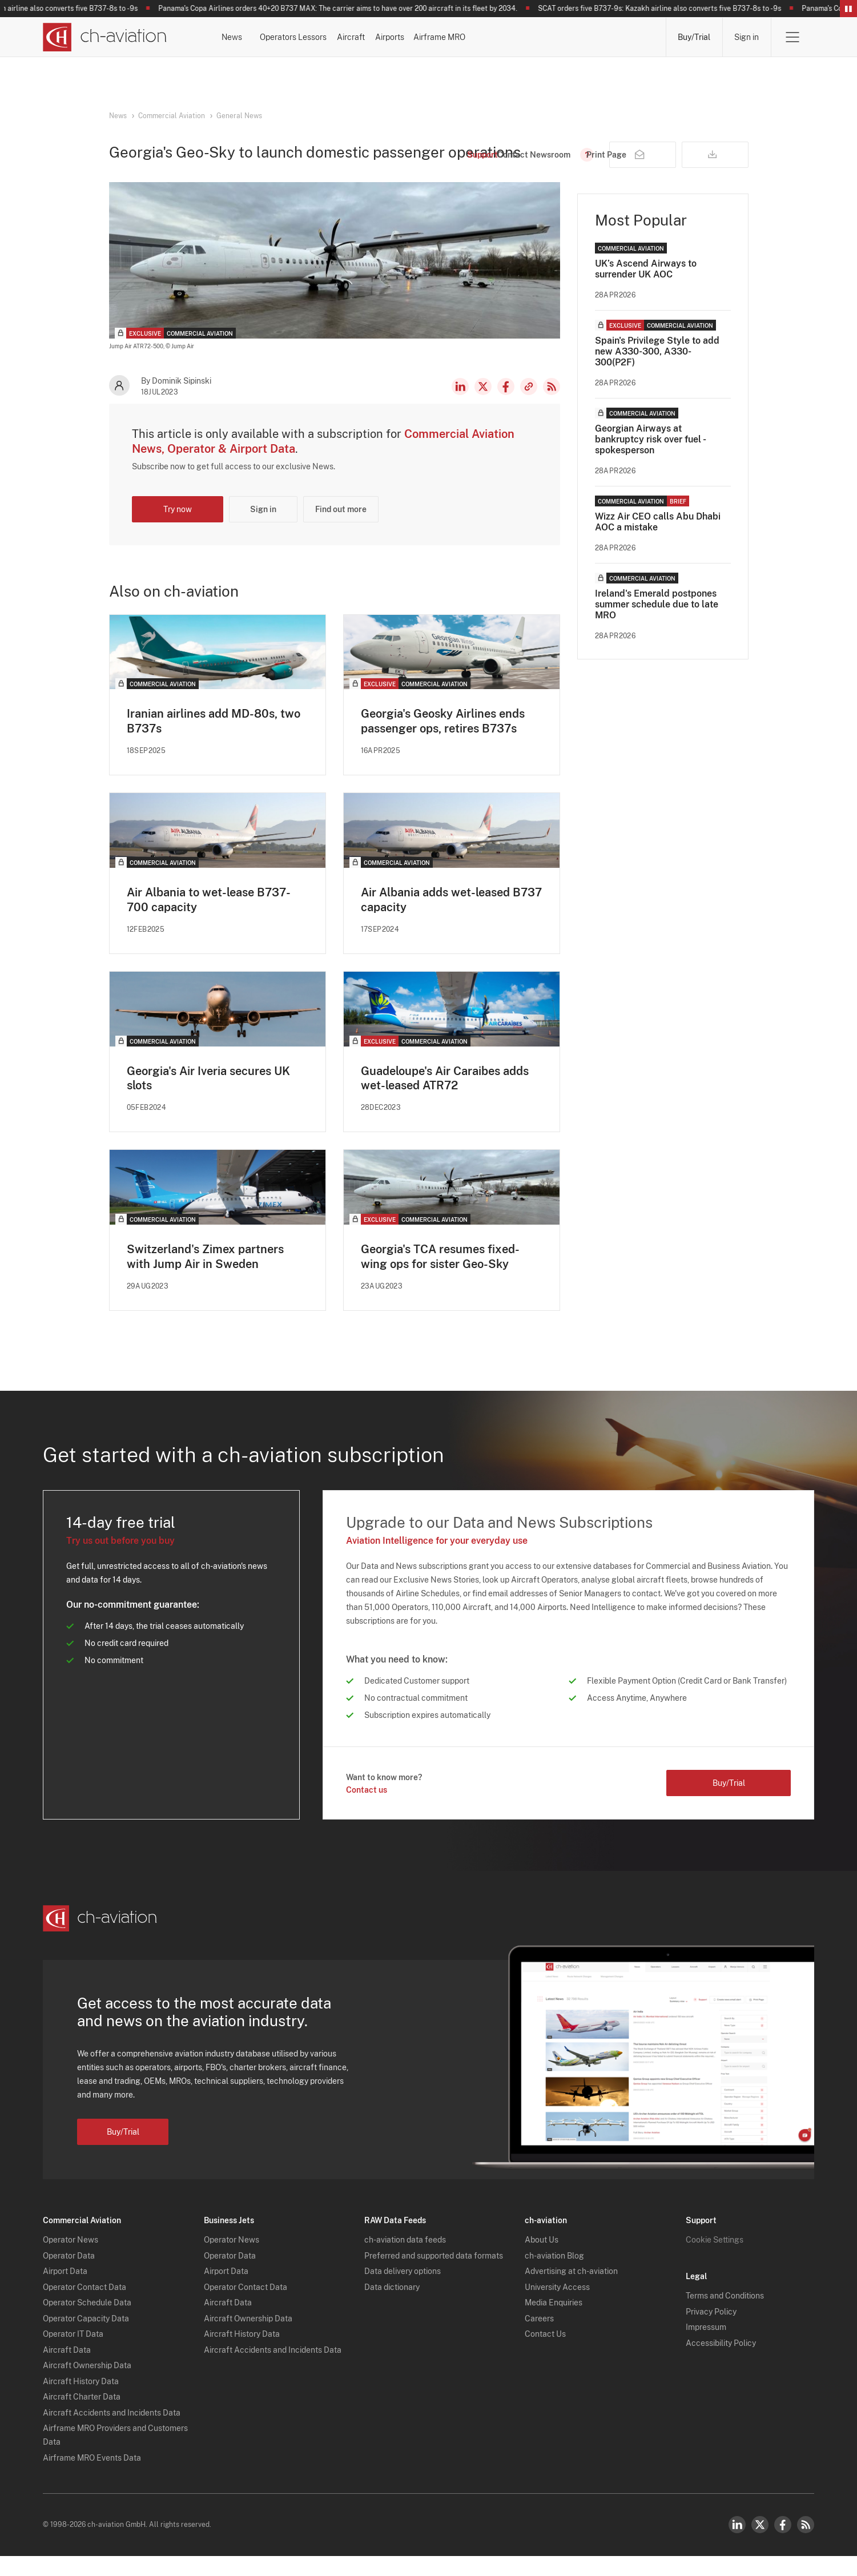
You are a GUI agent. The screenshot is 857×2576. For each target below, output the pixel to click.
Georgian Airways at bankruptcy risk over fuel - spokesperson (650, 458)
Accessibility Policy (721, 2363)
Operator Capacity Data (86, 2338)
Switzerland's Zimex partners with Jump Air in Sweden (205, 1276)
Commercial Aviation (171, 116)
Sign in (746, 37)
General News (239, 116)
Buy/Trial (694, 37)
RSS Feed (551, 405)
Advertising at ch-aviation (571, 2291)
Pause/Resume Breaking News (848, 8)
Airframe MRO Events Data (92, 2477)
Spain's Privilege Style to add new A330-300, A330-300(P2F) (657, 371)
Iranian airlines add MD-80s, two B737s (213, 740)
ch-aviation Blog (554, 2275)
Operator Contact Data (84, 2307)
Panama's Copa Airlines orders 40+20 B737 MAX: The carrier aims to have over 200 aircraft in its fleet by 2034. (345, 9)
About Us (541, 2260)
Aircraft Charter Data (81, 2417)
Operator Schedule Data (87, 2323)
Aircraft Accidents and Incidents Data (111, 2432)
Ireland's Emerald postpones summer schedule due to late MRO (656, 623)
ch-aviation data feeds (405, 2260)
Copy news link (528, 405)
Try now (177, 528)
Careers (539, 2338)
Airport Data (65, 2291)
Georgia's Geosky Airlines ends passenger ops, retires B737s (443, 740)
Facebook (505, 405)
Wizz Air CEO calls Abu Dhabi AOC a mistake (658, 541)
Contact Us (545, 2354)
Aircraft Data (67, 2369)
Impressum (706, 2347)
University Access (557, 2307)
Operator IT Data (73, 2354)
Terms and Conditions (725, 2316)
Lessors (402, 37)
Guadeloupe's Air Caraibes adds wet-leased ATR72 (445, 1098)
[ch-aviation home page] (105, 37)
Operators (329, 37)
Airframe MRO (620, 37)
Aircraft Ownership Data (87, 2385)
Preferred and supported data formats (433, 2275)
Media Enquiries (553, 2323)
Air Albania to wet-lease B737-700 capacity (209, 919)
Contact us (366, 1809)
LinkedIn (460, 405)
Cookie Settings (714, 2260)
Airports (539, 37)
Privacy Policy (711, 2331)
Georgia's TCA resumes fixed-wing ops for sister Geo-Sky (440, 1276)
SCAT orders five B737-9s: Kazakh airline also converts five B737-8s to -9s (666, 9)
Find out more (341, 528)
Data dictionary (392, 2307)
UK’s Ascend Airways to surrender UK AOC (646, 288)
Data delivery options (402, 2291)
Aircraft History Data (81, 2401)
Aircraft (470, 37)
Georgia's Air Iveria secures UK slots (208, 1098)
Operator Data (69, 2275)
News (260, 37)
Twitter (760, 2544)
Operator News (70, 2260)
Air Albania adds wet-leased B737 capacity (451, 919)
